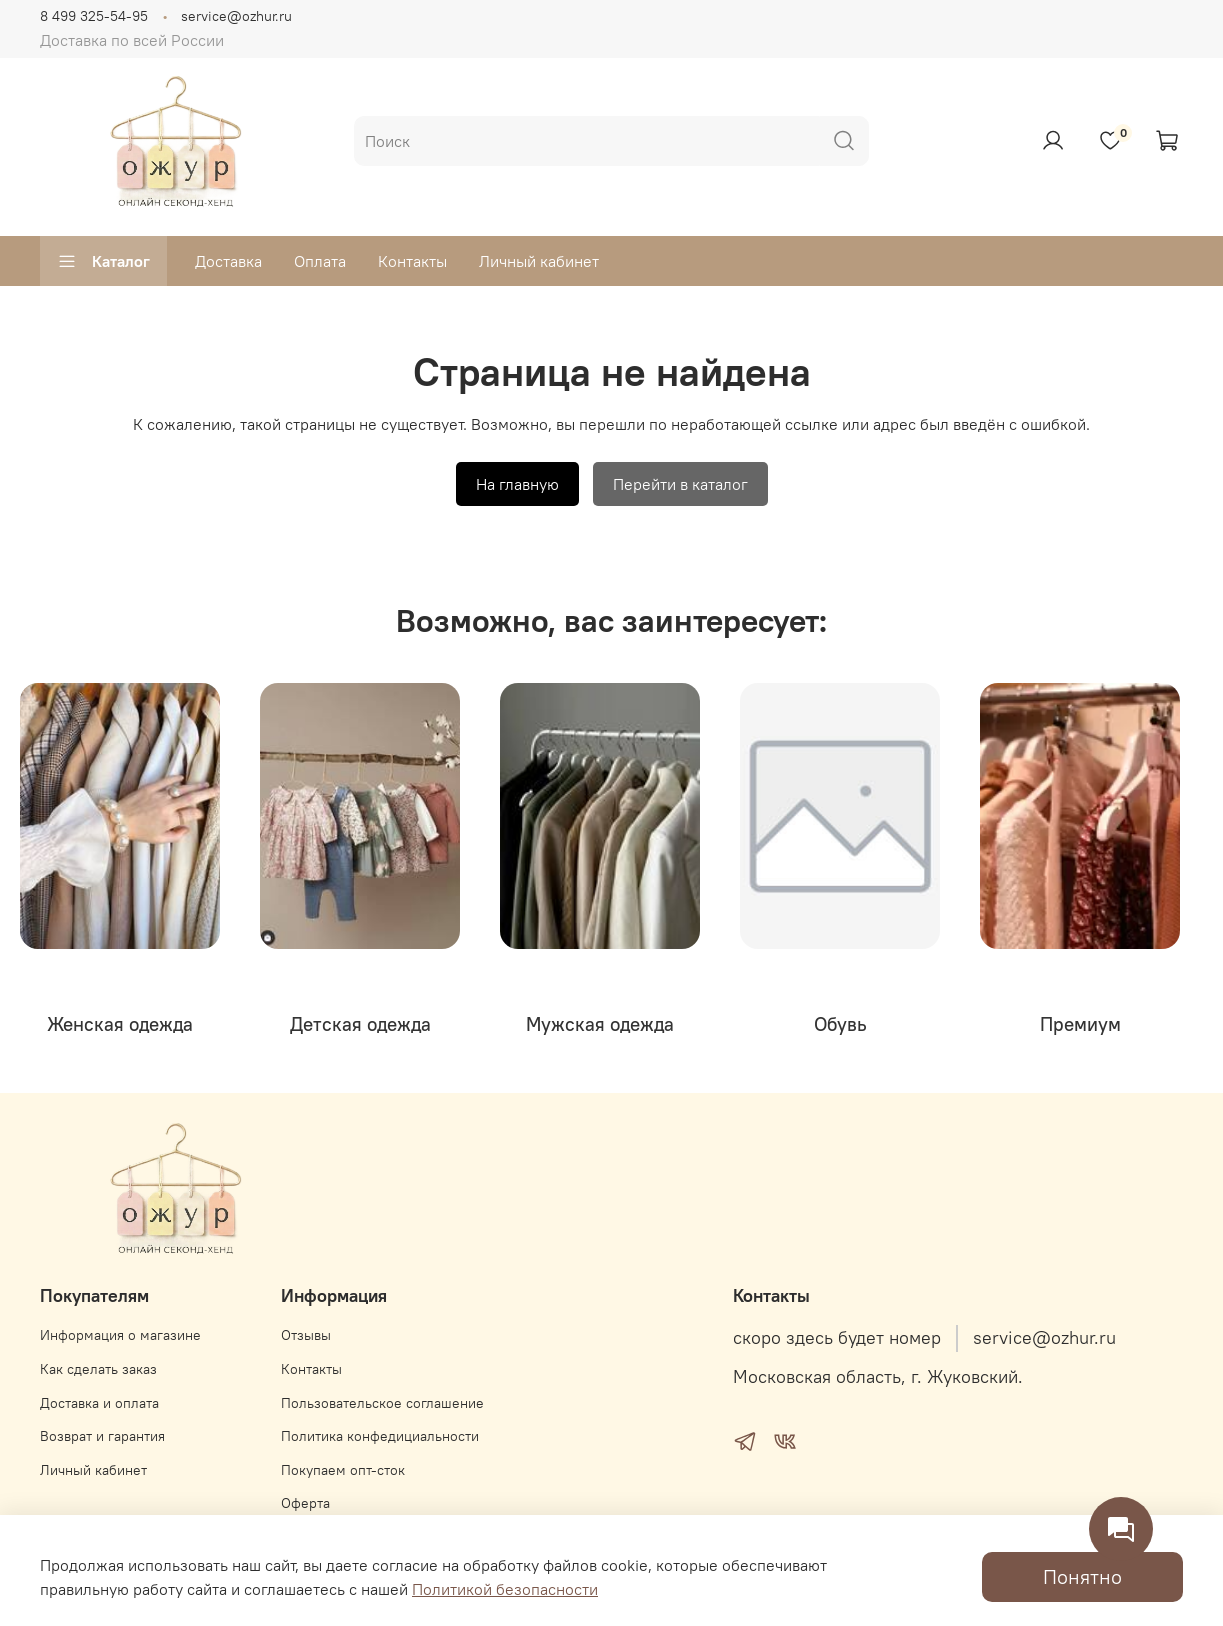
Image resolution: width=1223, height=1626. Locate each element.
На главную (517, 484)
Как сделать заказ (98, 1369)
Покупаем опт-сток (343, 1470)
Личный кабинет (539, 261)
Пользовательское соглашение (382, 1403)
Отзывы (306, 1335)
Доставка (228, 261)
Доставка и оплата (99, 1403)
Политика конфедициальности (380, 1436)
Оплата (320, 261)
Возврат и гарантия (102, 1436)
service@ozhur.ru (236, 16)
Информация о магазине (120, 1335)
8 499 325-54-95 (94, 16)
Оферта (305, 1503)
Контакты (412, 261)
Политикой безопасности (505, 1589)
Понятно (1082, 1576)
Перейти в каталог (680, 484)
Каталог (103, 261)
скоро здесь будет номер (837, 1338)
